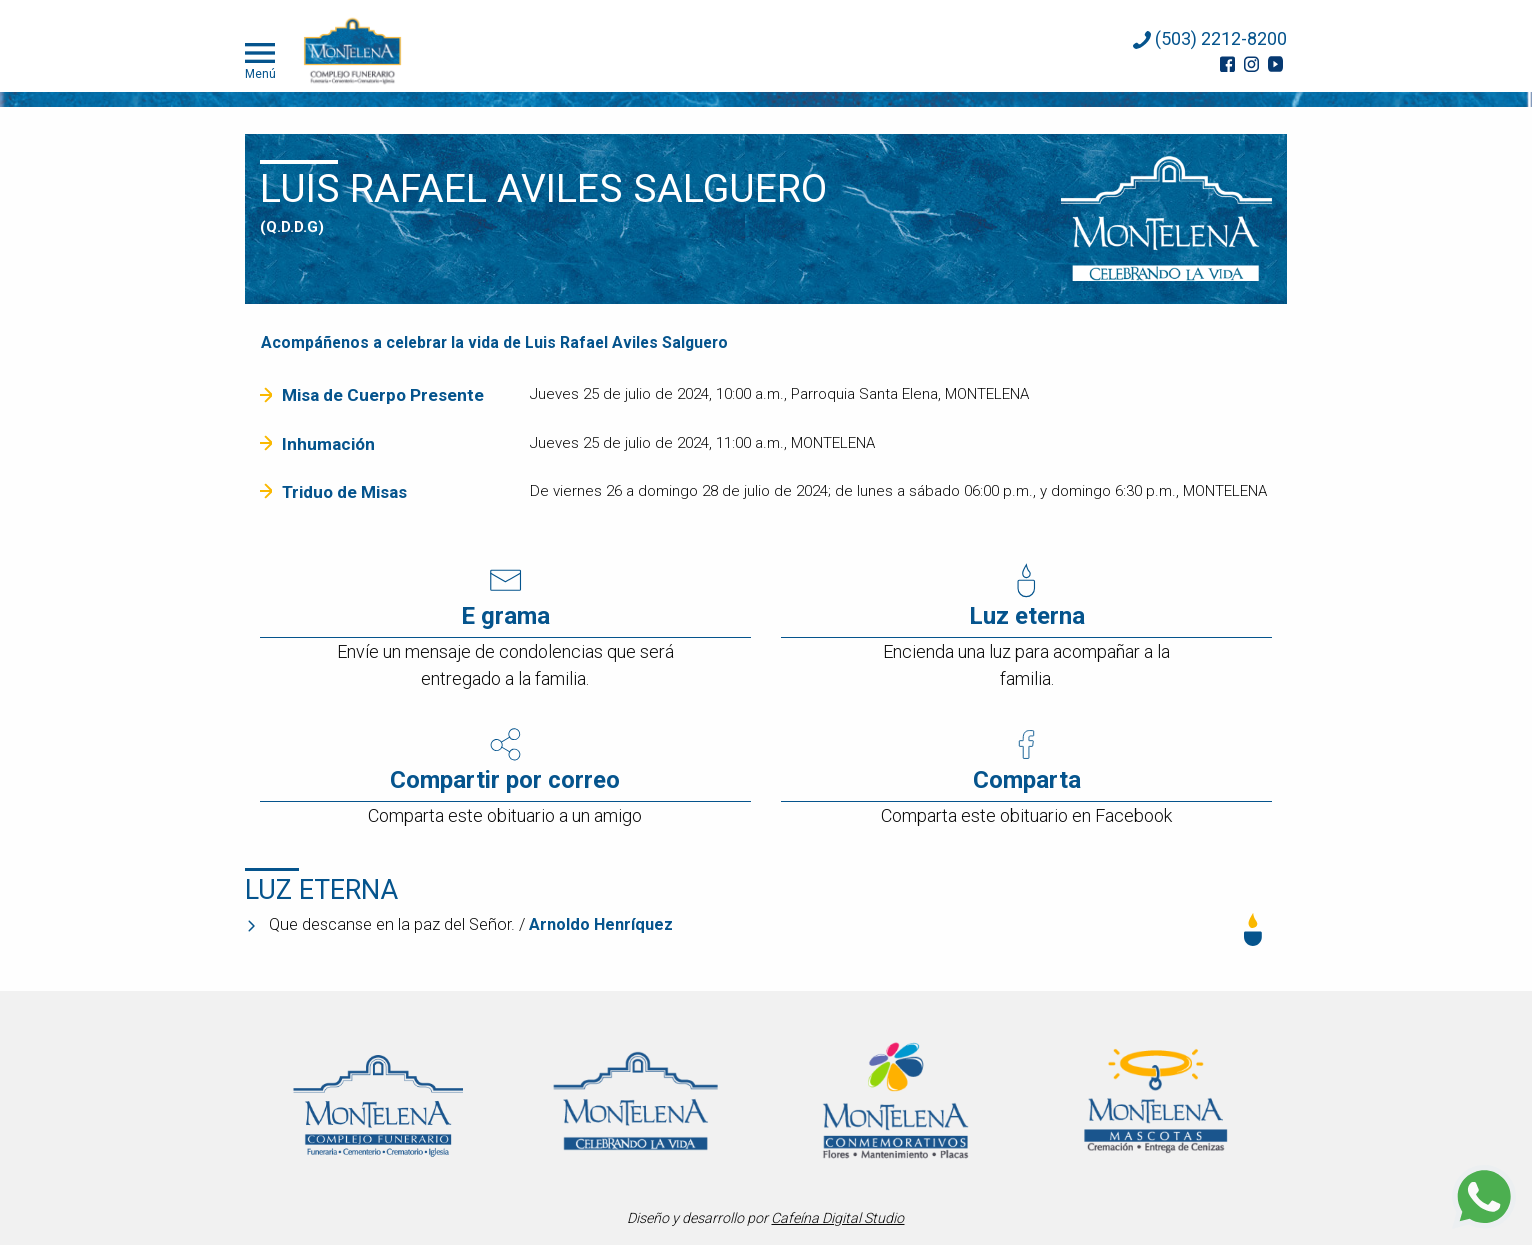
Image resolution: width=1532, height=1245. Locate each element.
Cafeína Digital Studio (837, 1218)
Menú (260, 59)
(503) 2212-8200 (1210, 38)
